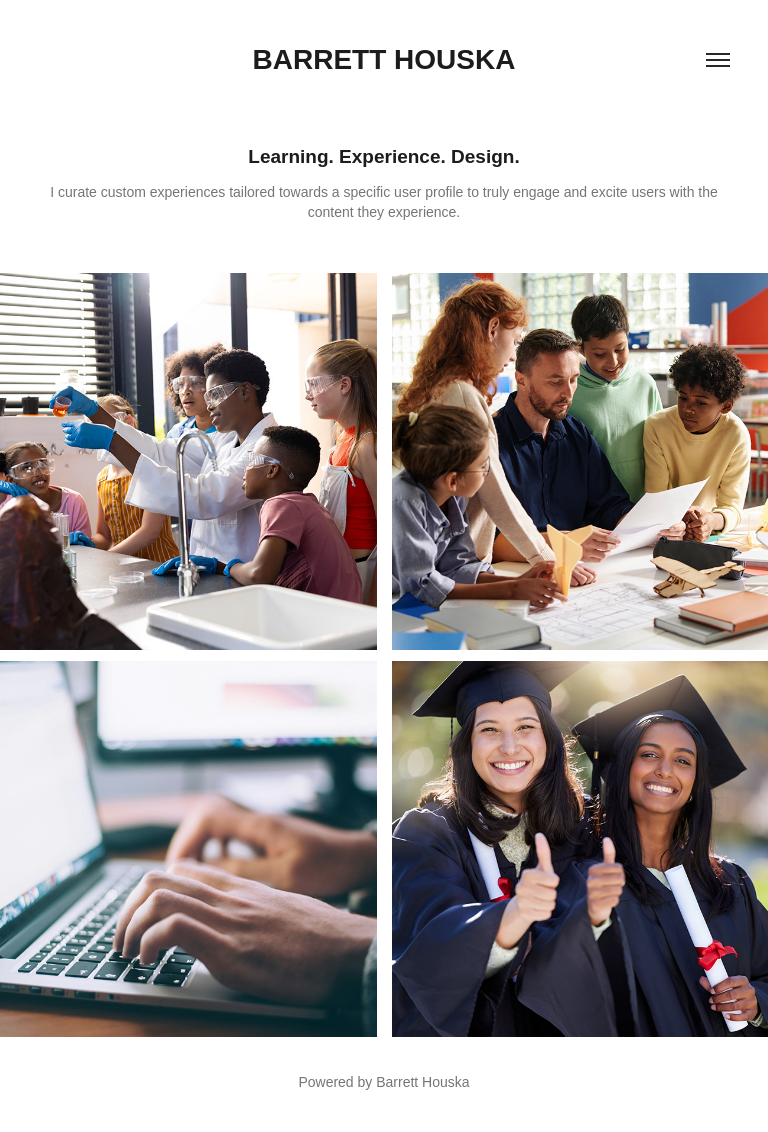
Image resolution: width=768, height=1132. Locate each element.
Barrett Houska (384, 59)
